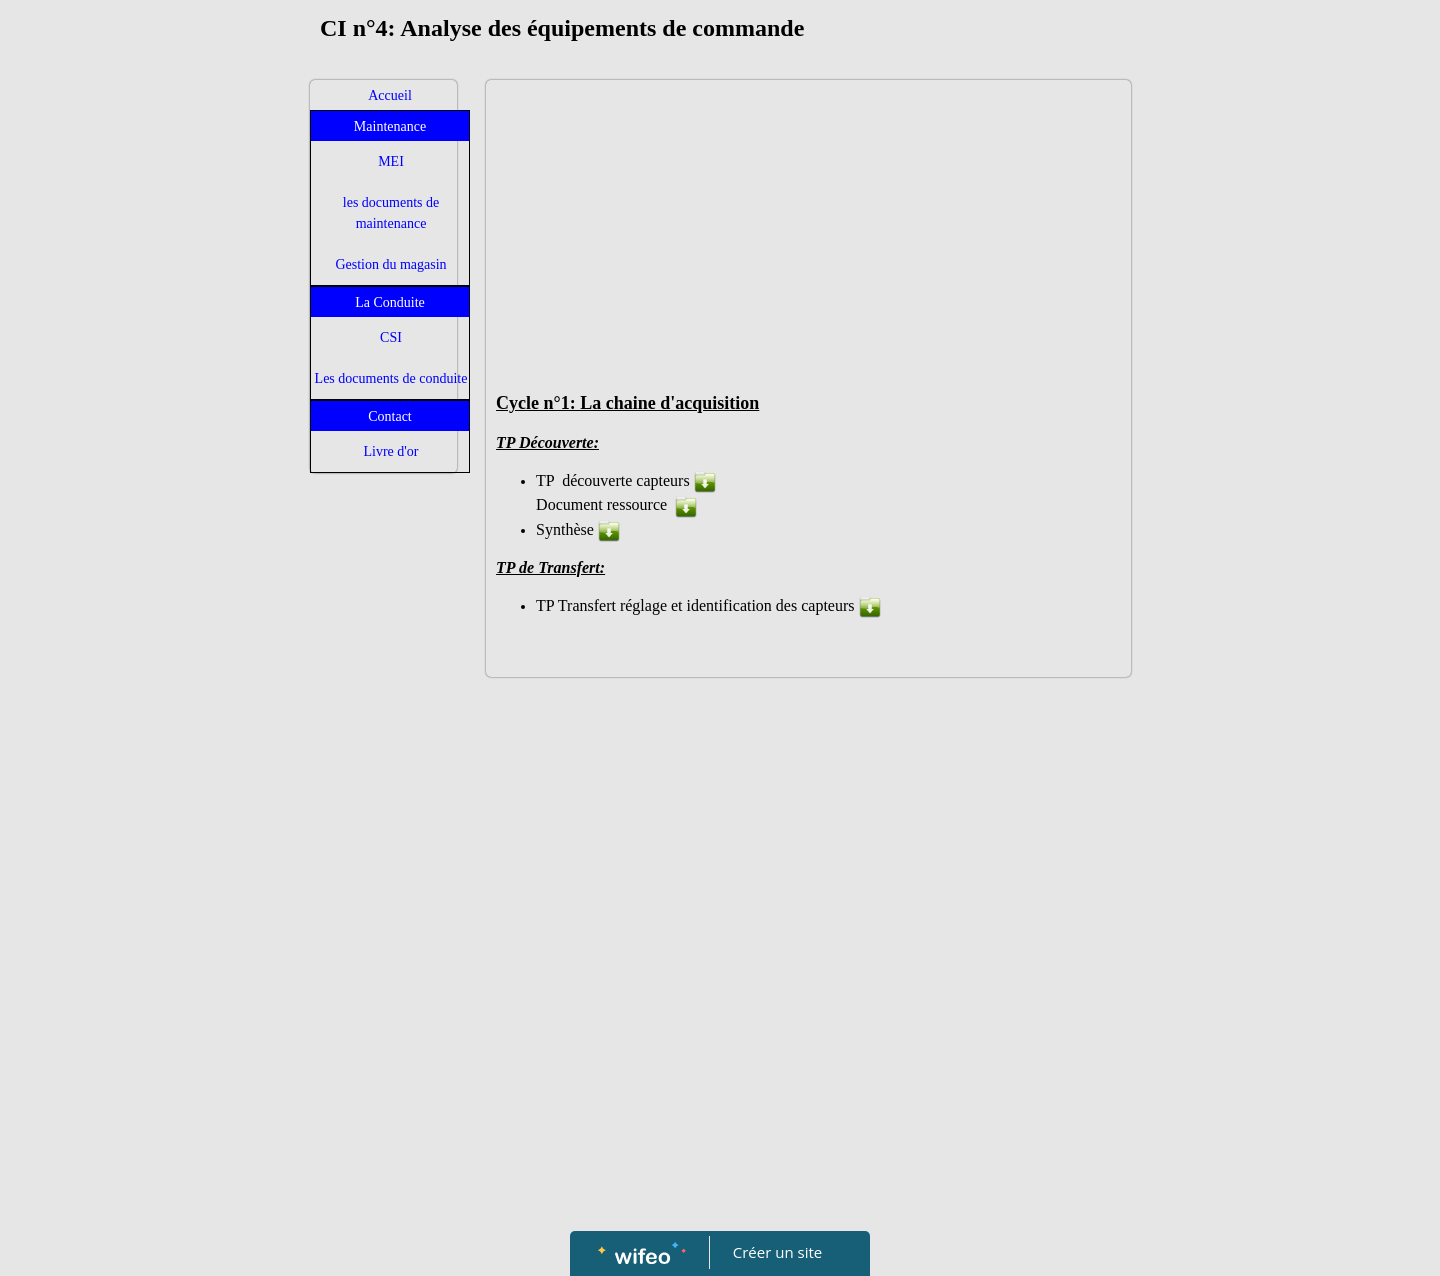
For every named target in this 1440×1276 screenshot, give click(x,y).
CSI (391, 337)
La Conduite (390, 302)
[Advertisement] (383, 883)
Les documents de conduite (391, 378)
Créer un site (777, 1252)
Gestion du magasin (390, 264)
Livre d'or (390, 451)
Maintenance (390, 126)
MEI (391, 161)
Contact (390, 416)
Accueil (390, 95)
